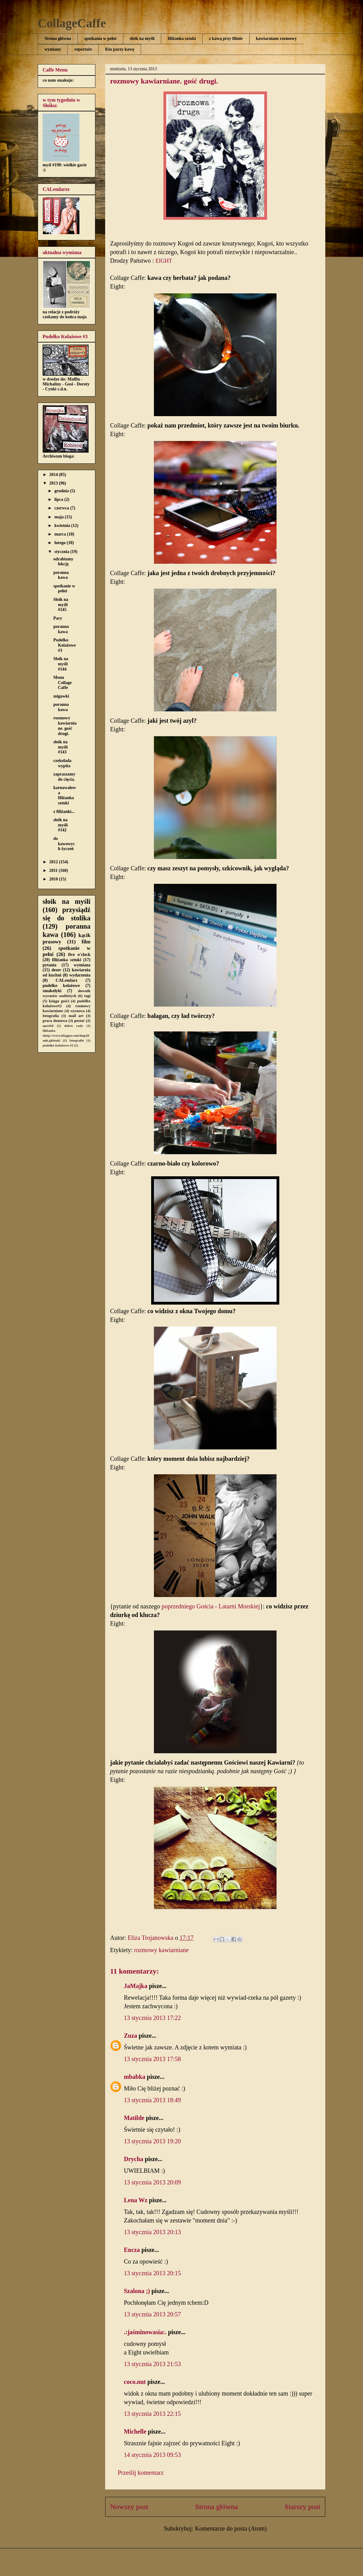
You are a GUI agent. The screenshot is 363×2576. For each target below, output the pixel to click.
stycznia (62, 551)
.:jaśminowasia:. (145, 2332)
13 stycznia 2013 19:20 (152, 2141)
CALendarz (67, 980)
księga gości (59, 1001)
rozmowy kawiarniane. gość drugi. (65, 726)
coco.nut (135, 2381)
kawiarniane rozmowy (276, 38)
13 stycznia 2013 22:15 (152, 2413)
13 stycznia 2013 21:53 (152, 2364)
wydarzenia (79, 975)
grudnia (62, 491)
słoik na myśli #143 (60, 747)
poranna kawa (61, 575)
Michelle (135, 2431)
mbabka (134, 2076)
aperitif (48, 1025)
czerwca (62, 508)
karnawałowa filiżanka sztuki (64, 795)
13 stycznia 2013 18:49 (152, 2100)
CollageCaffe (72, 23)
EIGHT (164, 261)
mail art (76, 1016)
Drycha (133, 2159)
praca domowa (55, 1021)
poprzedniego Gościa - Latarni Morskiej (211, 1606)
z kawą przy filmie (226, 38)
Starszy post (302, 2507)
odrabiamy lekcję (63, 562)
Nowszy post (129, 2507)
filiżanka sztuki (182, 38)
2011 (54, 870)
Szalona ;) (137, 2291)
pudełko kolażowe (61, 985)
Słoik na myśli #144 (60, 663)
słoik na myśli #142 (60, 825)
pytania (49, 965)
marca (60, 534)
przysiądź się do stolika (66, 914)
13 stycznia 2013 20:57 (152, 2314)
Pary (57, 618)
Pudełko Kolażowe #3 (64, 645)
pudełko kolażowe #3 (58, 1045)
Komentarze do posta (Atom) (231, 2528)
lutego (60, 542)
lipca (59, 499)
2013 (54, 483)
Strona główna (57, 38)
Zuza (130, 2035)
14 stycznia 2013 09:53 (152, 2454)
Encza (132, 2249)
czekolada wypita (62, 763)
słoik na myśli (142, 38)
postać (79, 1021)
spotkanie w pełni (64, 589)
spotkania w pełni (100, 38)
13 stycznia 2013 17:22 (152, 2017)
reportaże (83, 49)
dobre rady (73, 1025)
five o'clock (79, 954)
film (86, 942)
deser (56, 970)
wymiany (52, 49)
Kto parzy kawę (119, 49)
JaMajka (135, 1985)
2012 (54, 862)
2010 (54, 879)
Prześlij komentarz (140, 2472)
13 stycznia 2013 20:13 (152, 2232)
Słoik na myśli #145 (60, 604)
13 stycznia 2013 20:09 (152, 2182)
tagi (87, 996)
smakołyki (52, 990)
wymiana (82, 965)
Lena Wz (135, 2200)
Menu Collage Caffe (62, 682)
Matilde (134, 2117)
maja (59, 517)
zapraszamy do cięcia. (64, 777)
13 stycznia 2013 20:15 (152, 2273)
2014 (54, 474)
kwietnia (62, 525)
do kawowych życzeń (64, 843)
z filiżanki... (64, 811)
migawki (61, 696)
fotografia (51, 1016)
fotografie (77, 1040)
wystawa (78, 1011)
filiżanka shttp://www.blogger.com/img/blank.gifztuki (66, 1035)
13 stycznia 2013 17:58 (152, 2059)
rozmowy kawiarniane (161, 1950)
